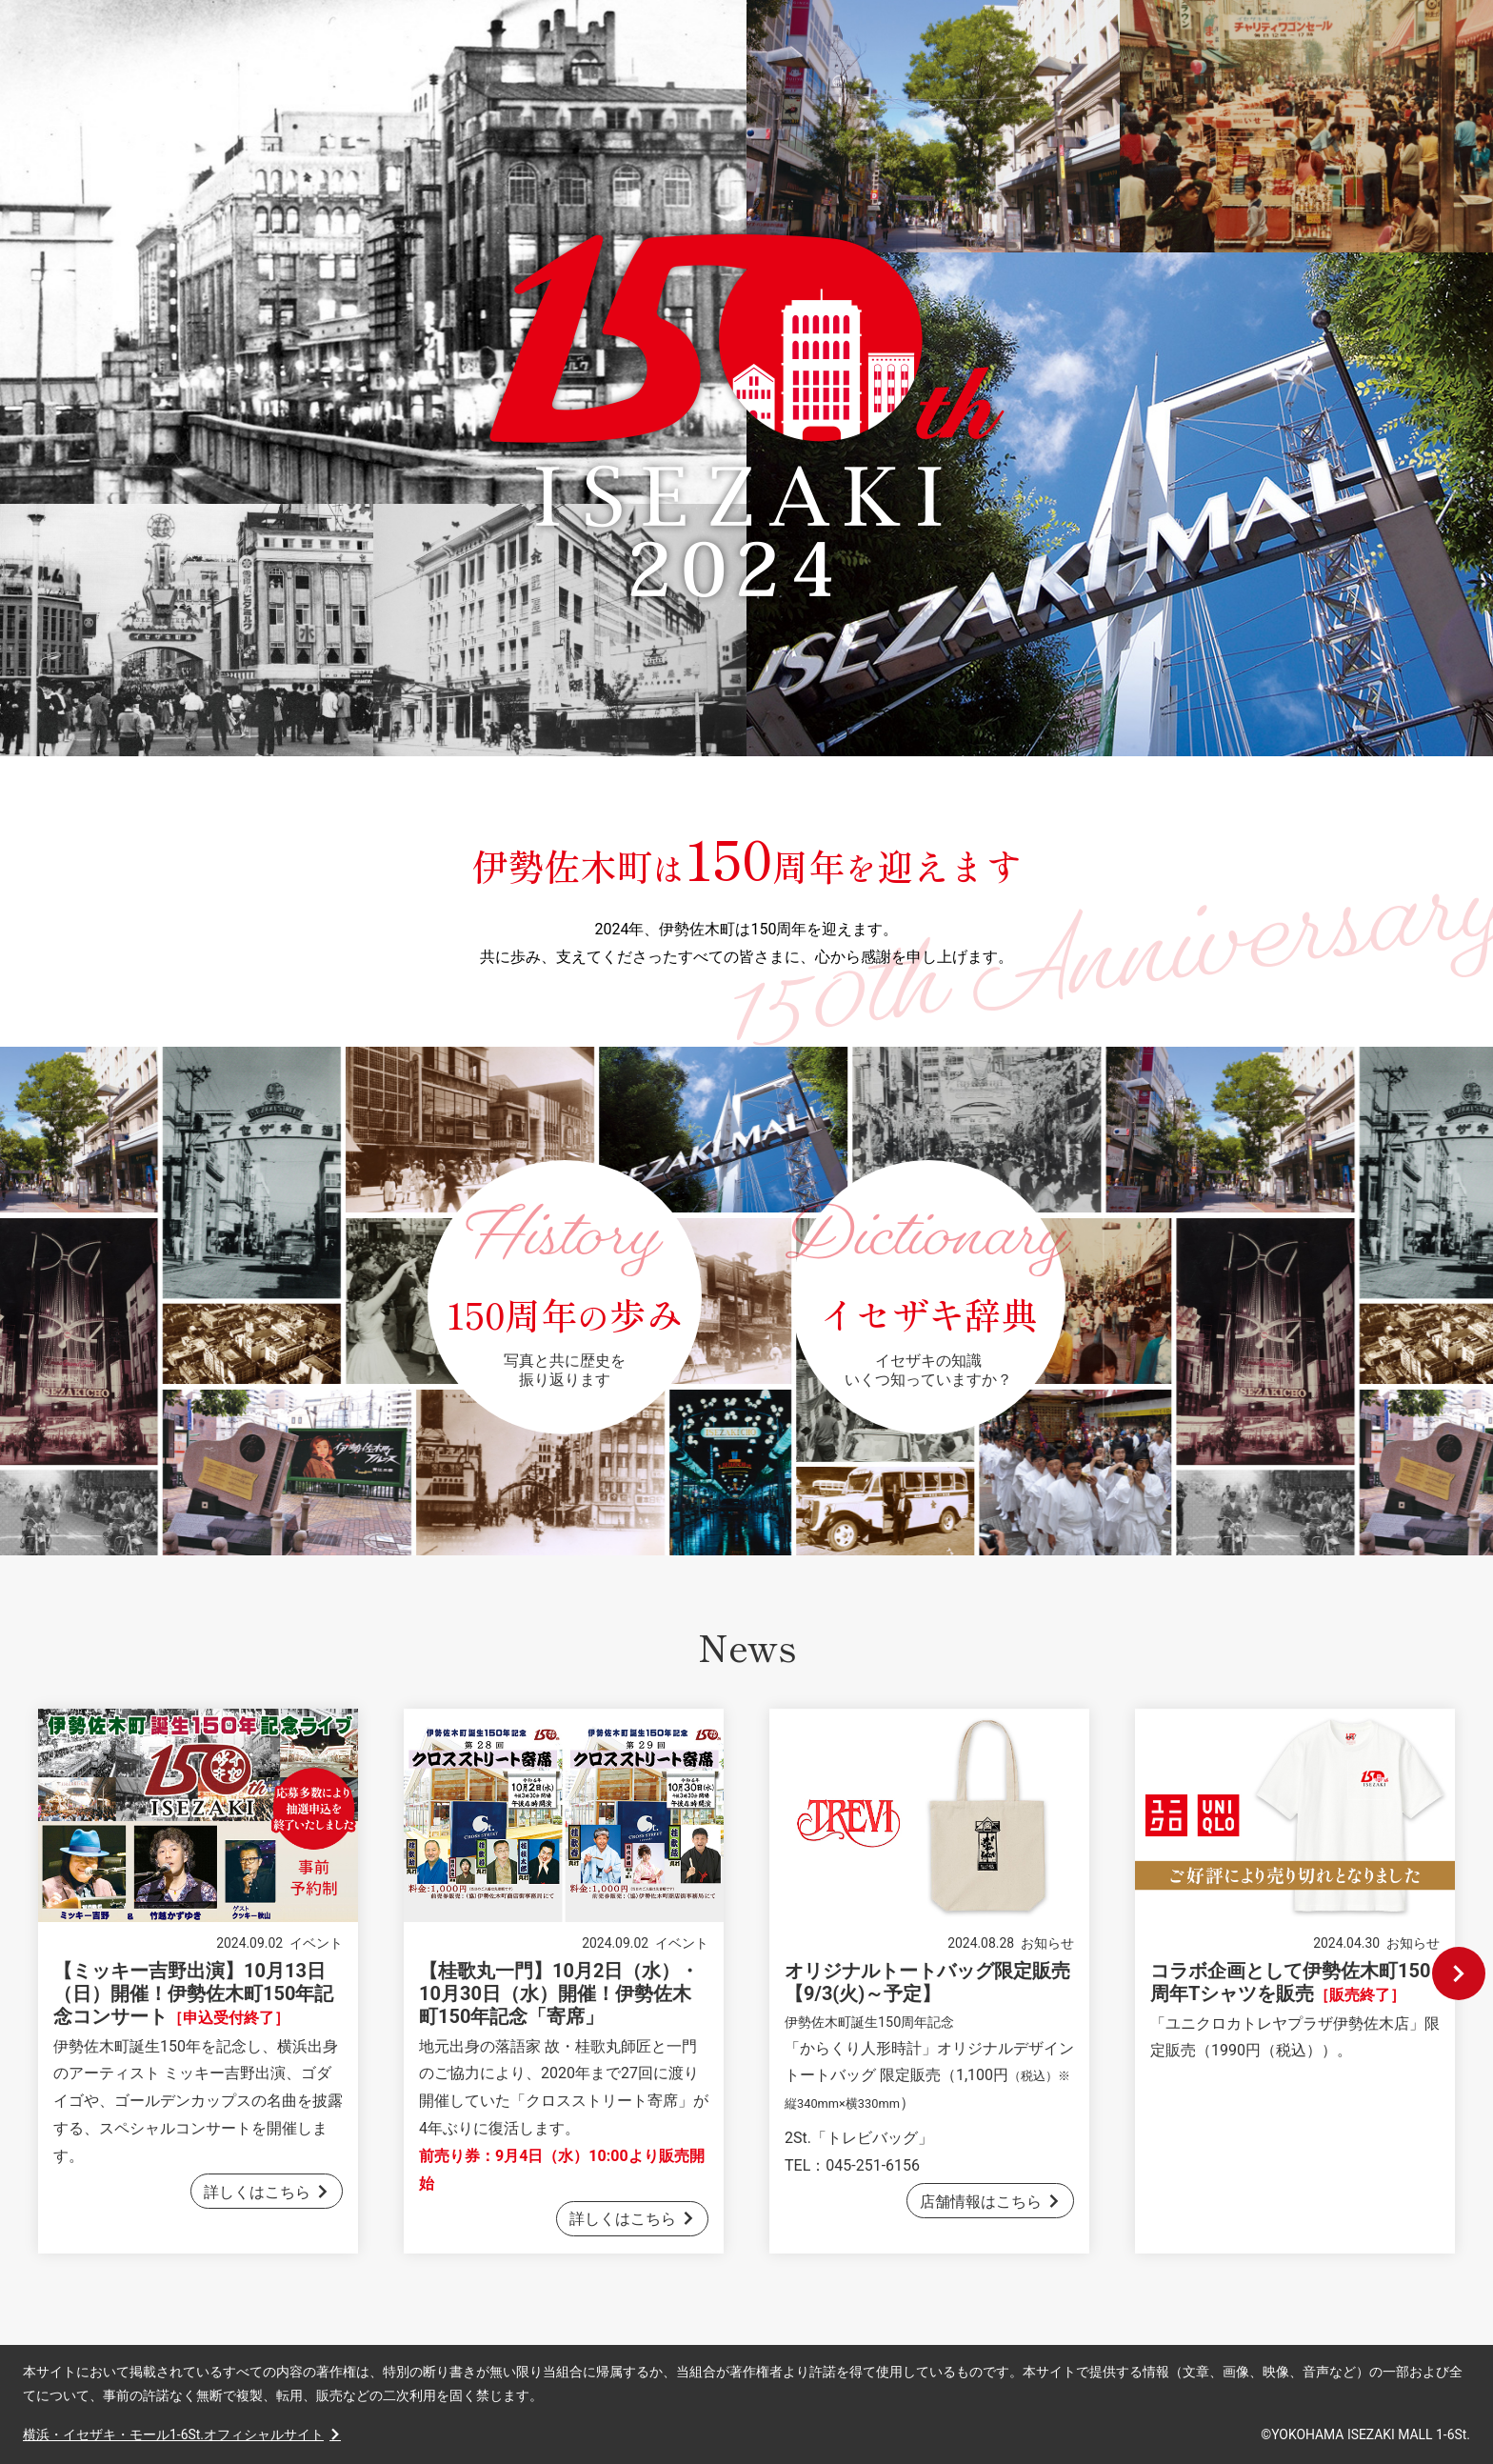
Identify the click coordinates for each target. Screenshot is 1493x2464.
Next (1458, 1973)
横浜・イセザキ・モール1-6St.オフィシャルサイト (173, 2434)
